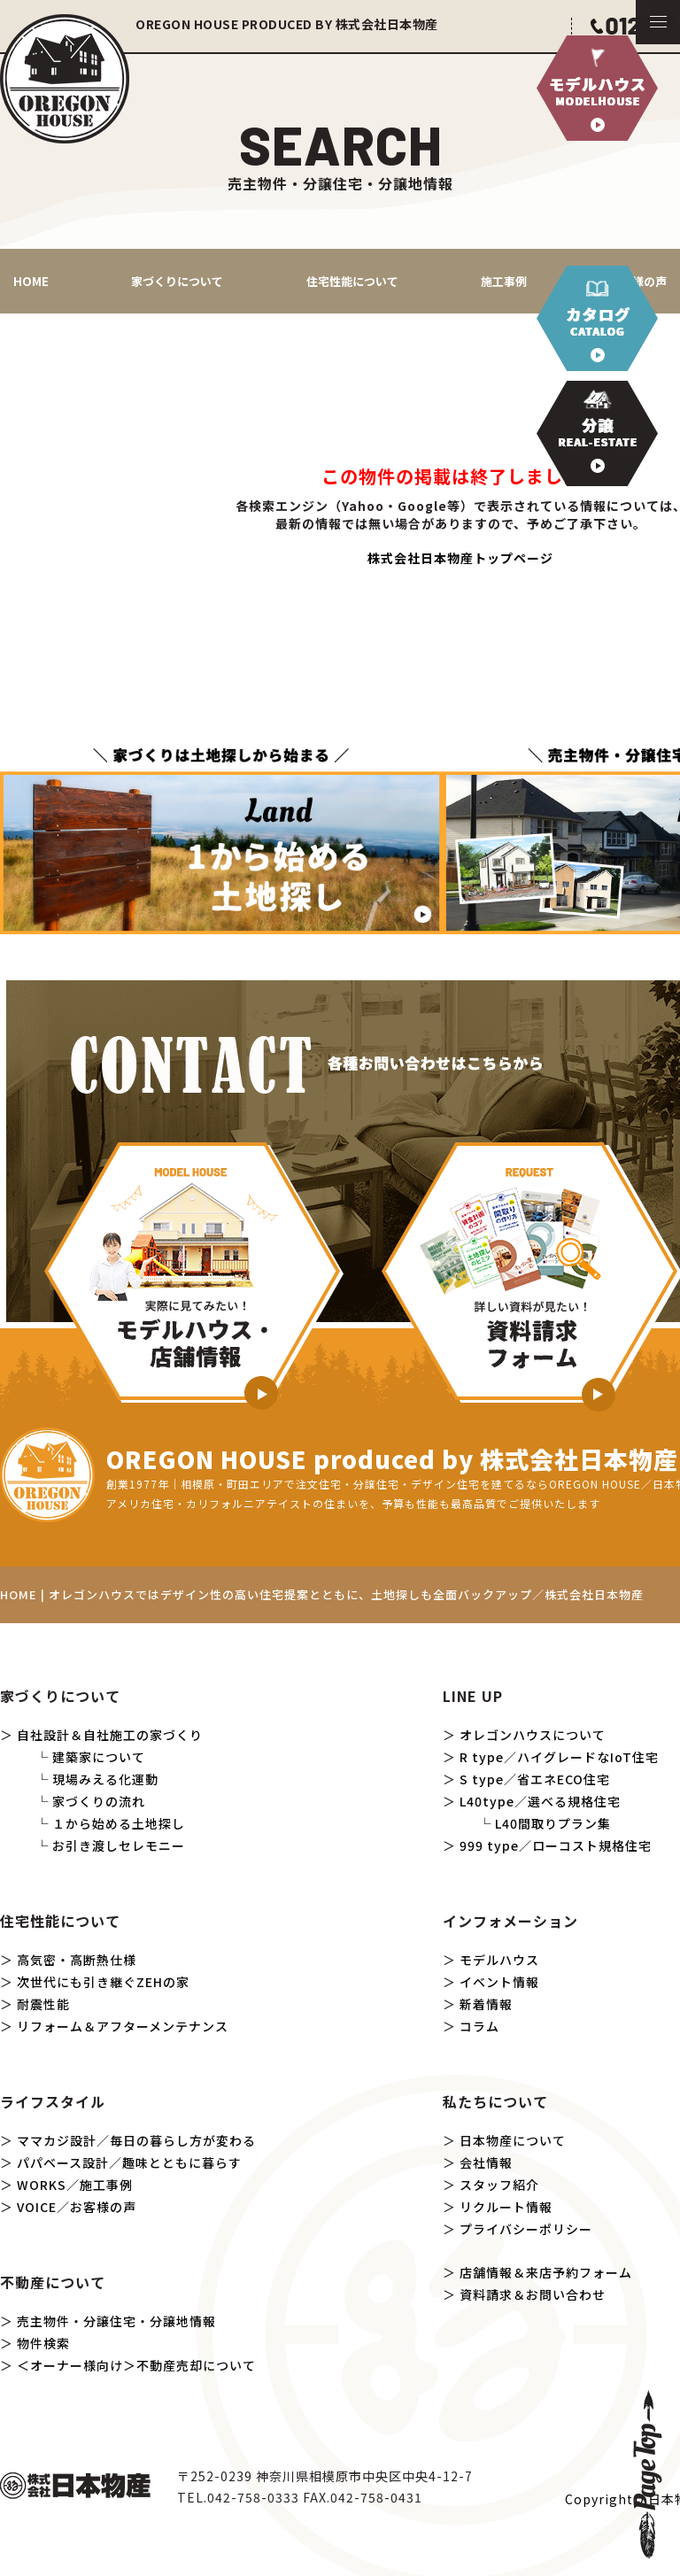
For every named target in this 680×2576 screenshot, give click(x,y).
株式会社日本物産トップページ (460, 558)
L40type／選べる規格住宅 (540, 1801)
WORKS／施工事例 (75, 2184)
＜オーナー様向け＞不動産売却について (136, 2365)
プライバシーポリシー (526, 2229)
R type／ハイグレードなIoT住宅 (559, 1757)
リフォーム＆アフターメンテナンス (122, 2026)
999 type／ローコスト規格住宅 (556, 1845)
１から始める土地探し (118, 1823)
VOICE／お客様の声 (76, 2207)
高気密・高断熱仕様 (76, 1960)
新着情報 (486, 2004)
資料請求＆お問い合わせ (533, 2294)
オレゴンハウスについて (533, 1735)
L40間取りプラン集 (553, 1823)
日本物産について (513, 2140)
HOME (31, 281)
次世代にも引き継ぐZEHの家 (103, 1982)
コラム (479, 2026)
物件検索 (43, 2343)
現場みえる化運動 (105, 1779)
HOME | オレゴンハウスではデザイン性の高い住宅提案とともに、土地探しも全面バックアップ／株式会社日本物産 (322, 1594)
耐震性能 (43, 2004)
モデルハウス (499, 1960)
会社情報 (486, 2162)
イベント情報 (499, 1982)
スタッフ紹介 (499, 2184)
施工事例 (504, 281)
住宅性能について (352, 281)
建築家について (98, 1757)
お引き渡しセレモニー (118, 1845)
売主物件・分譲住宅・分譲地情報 (116, 2321)
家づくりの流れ (98, 1801)
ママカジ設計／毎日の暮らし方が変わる (136, 2140)
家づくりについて (177, 281)
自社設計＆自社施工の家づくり (110, 1735)
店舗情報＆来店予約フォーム (546, 2272)
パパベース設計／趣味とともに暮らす (129, 2162)
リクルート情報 (506, 2207)
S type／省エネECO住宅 (535, 1779)
